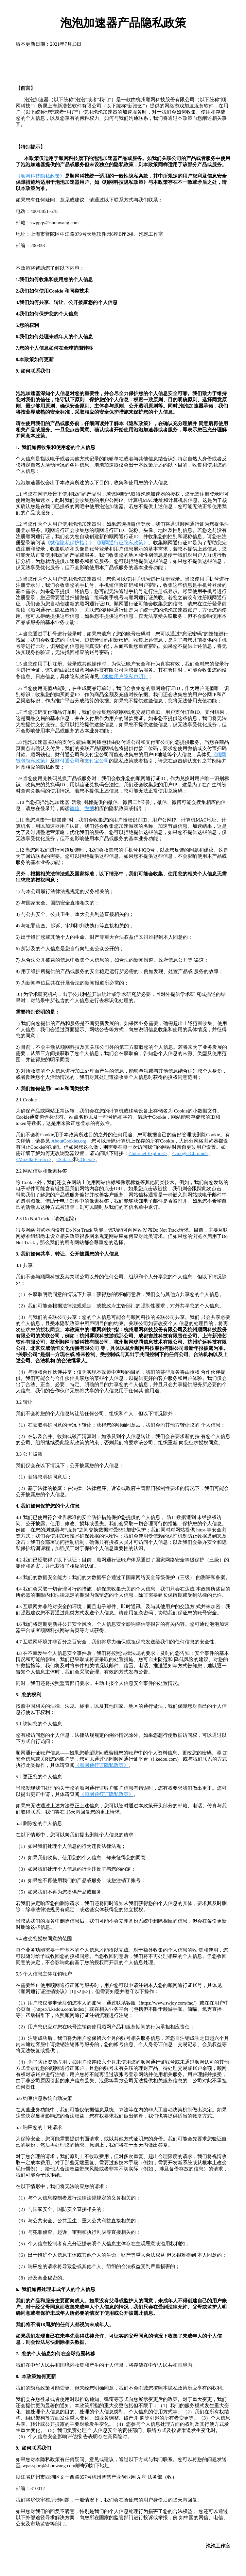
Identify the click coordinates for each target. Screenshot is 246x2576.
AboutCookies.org (69, 1141)
